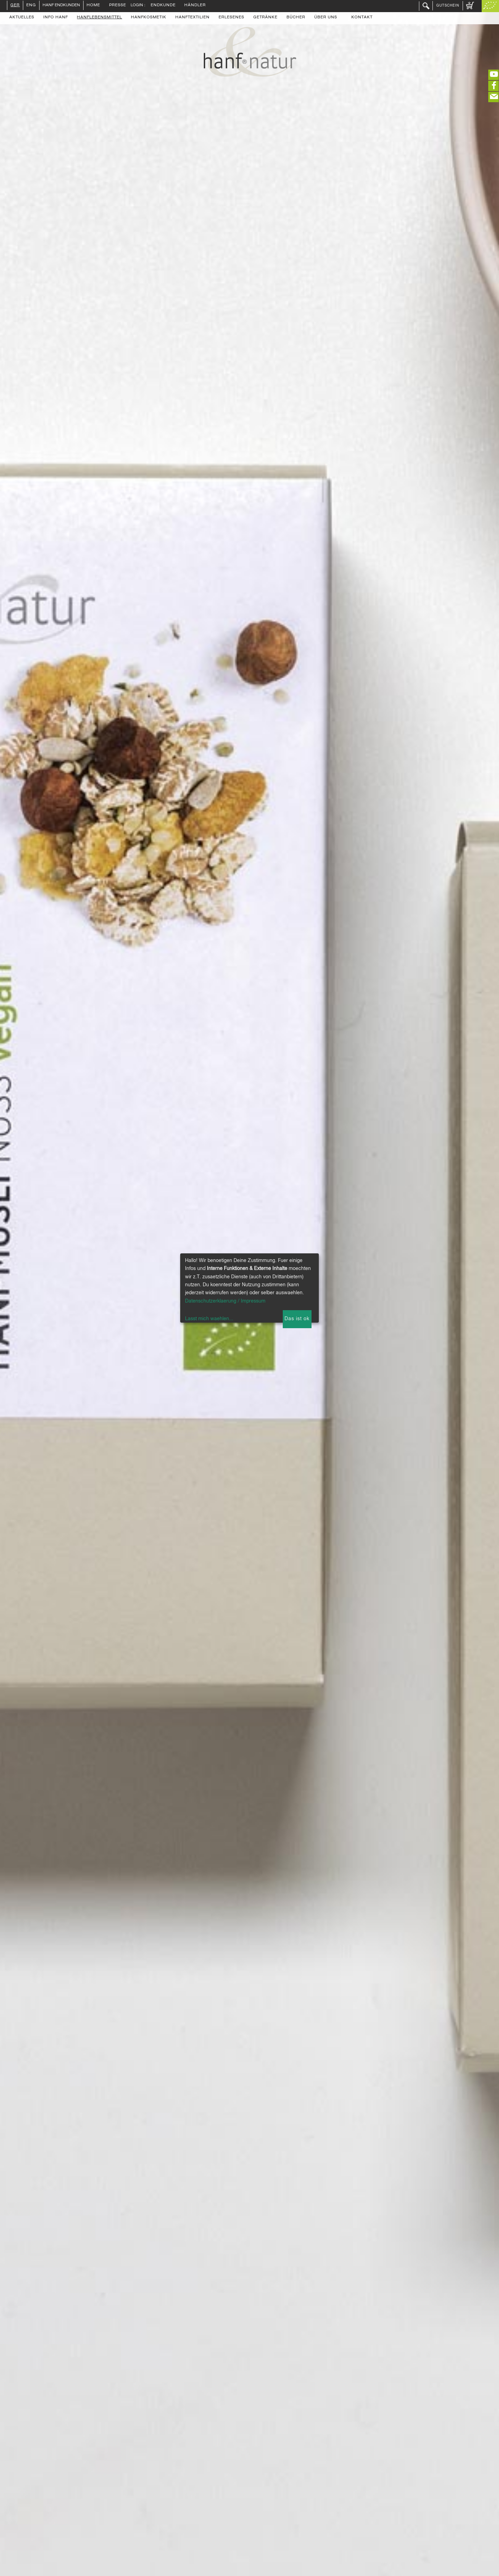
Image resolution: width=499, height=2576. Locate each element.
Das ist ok (296, 1318)
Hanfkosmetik (148, 17)
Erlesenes (231, 17)
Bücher (296, 17)
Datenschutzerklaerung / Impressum (225, 1301)
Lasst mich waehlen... (209, 1318)
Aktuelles (21, 17)
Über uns (325, 17)
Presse (117, 5)
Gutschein (448, 5)
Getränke (265, 17)
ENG (31, 5)
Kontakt (362, 17)
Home (93, 5)
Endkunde (163, 5)
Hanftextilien (192, 17)
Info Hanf (55, 17)
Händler (195, 5)
